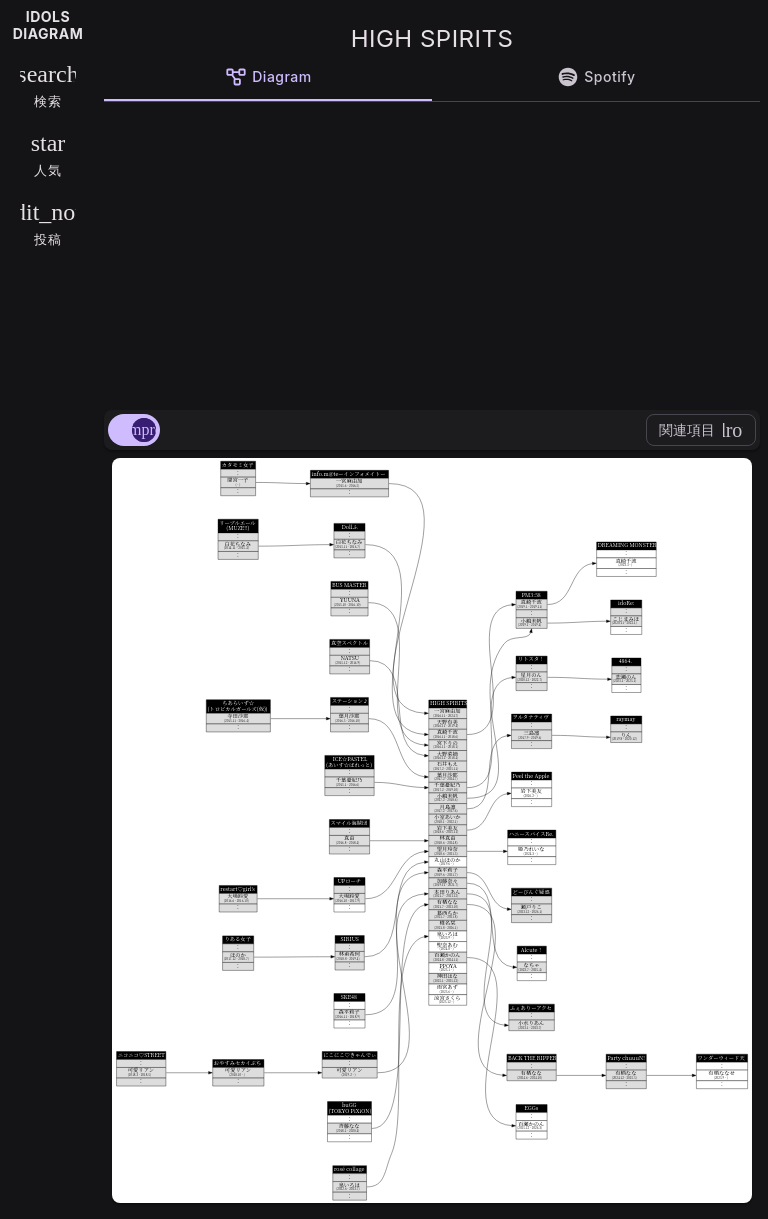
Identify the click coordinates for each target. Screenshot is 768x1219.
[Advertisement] (432, 252)
